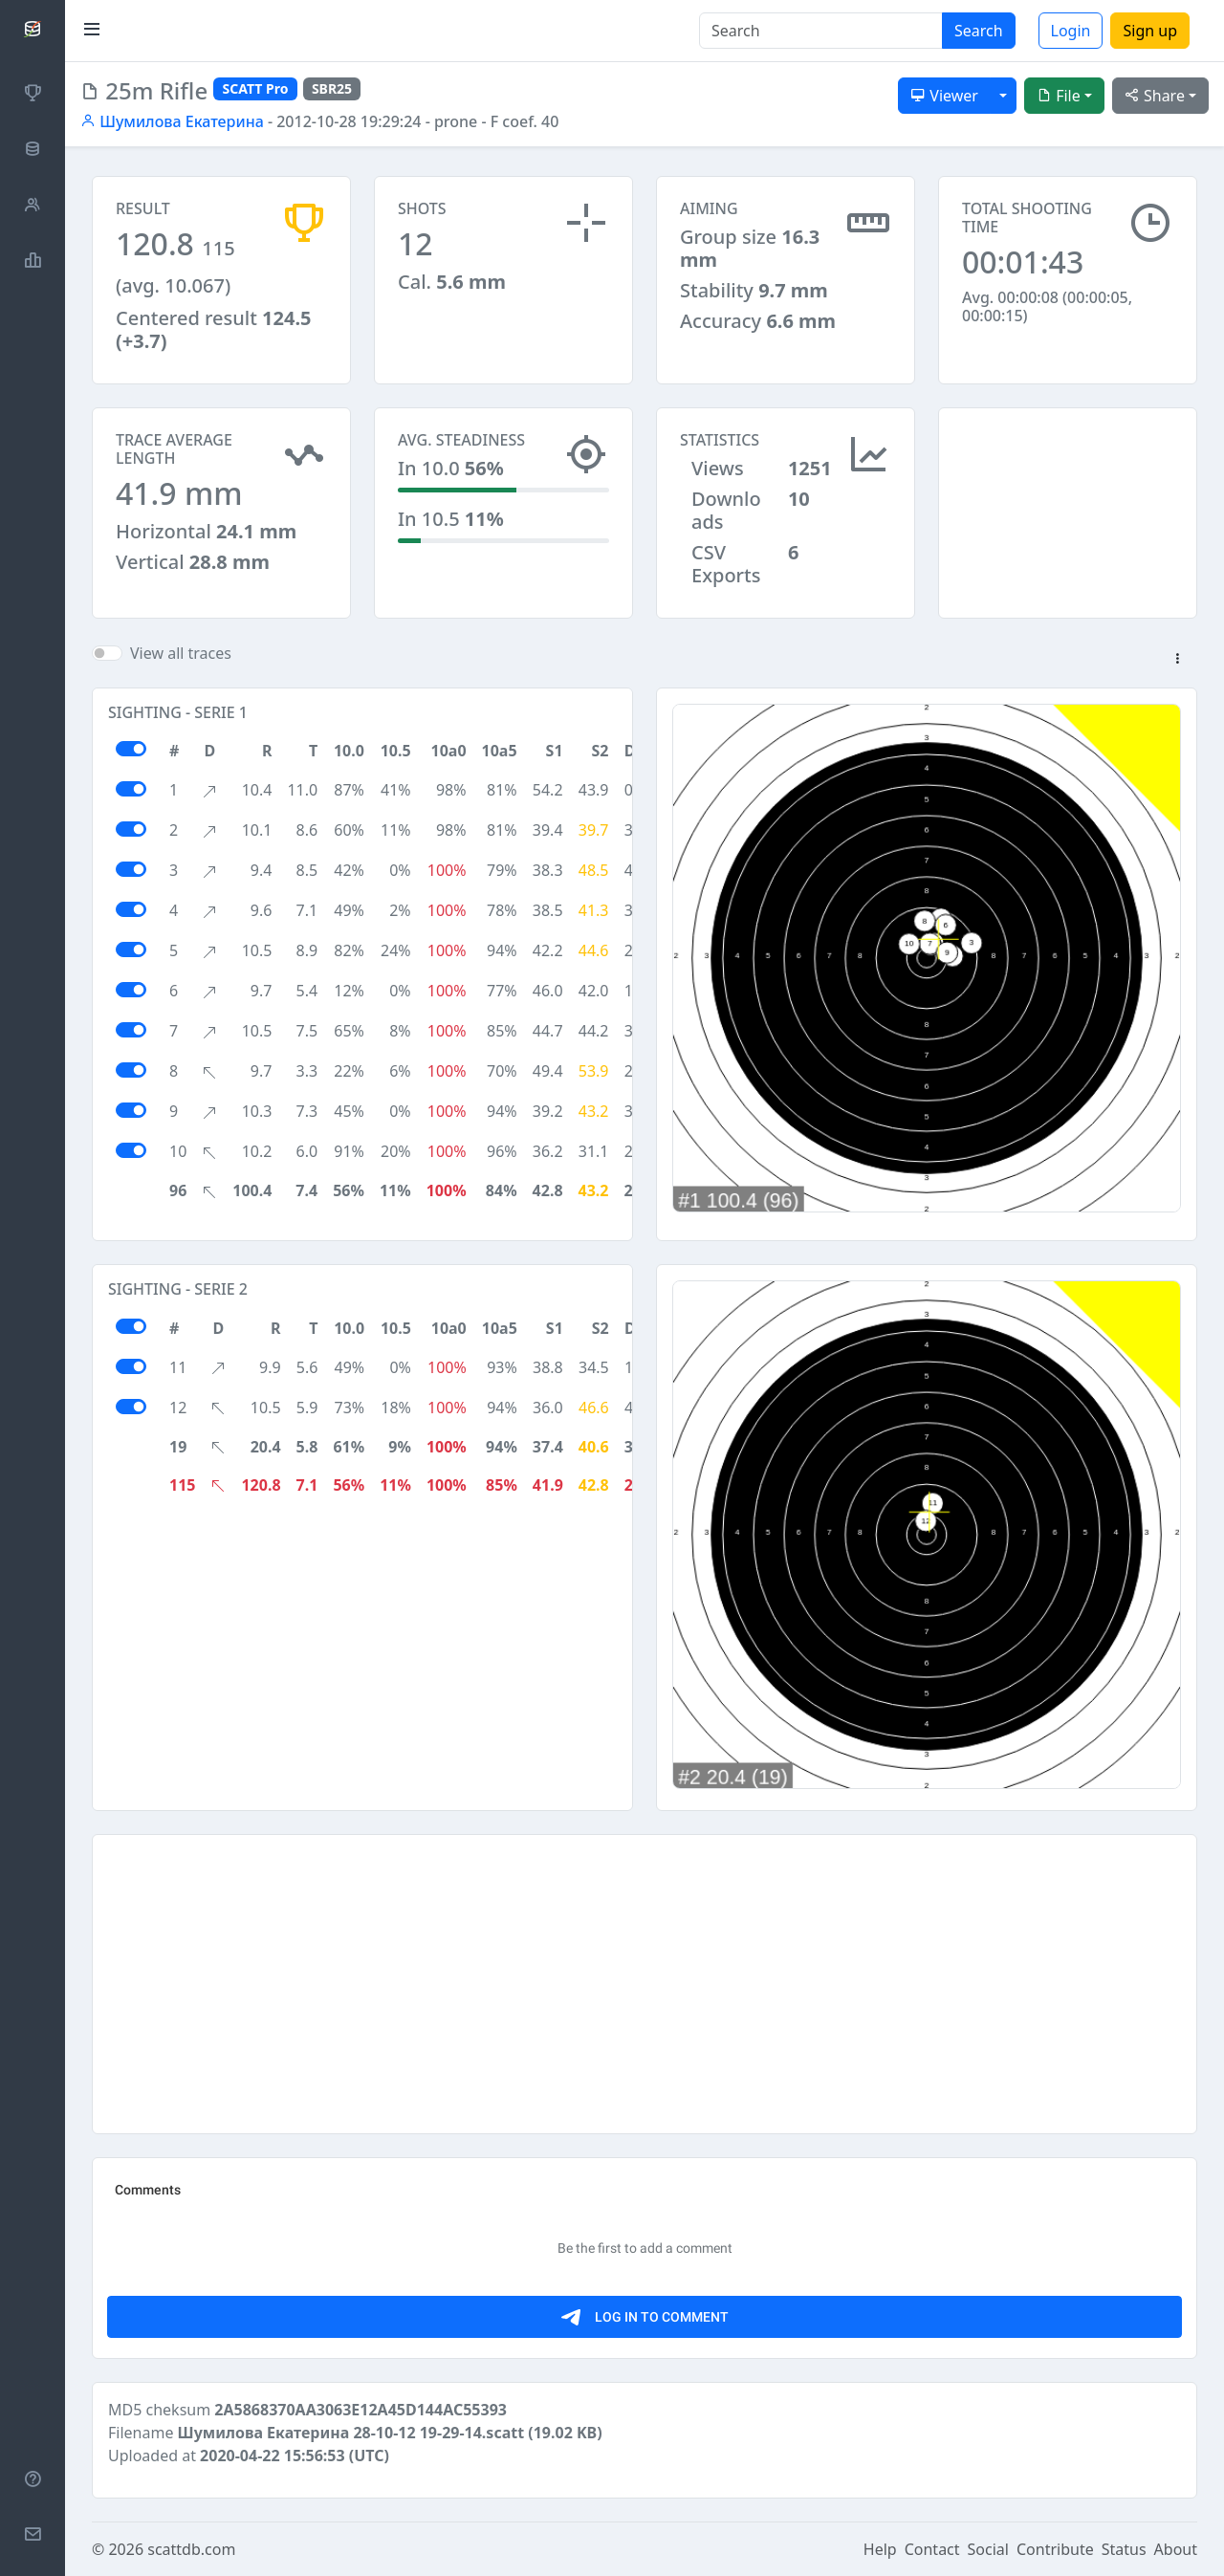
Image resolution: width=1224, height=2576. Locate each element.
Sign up (1150, 30)
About (1175, 2549)
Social (988, 2549)
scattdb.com (191, 2549)
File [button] (1059, 95)
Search (978, 30)
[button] (1177, 660)
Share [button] (1155, 95)
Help (880, 2549)
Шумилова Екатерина (172, 121)
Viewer (944, 95)
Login (1071, 30)
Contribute (1055, 2549)
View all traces (180, 653)
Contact (932, 2549)
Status (1124, 2549)
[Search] (821, 30)
